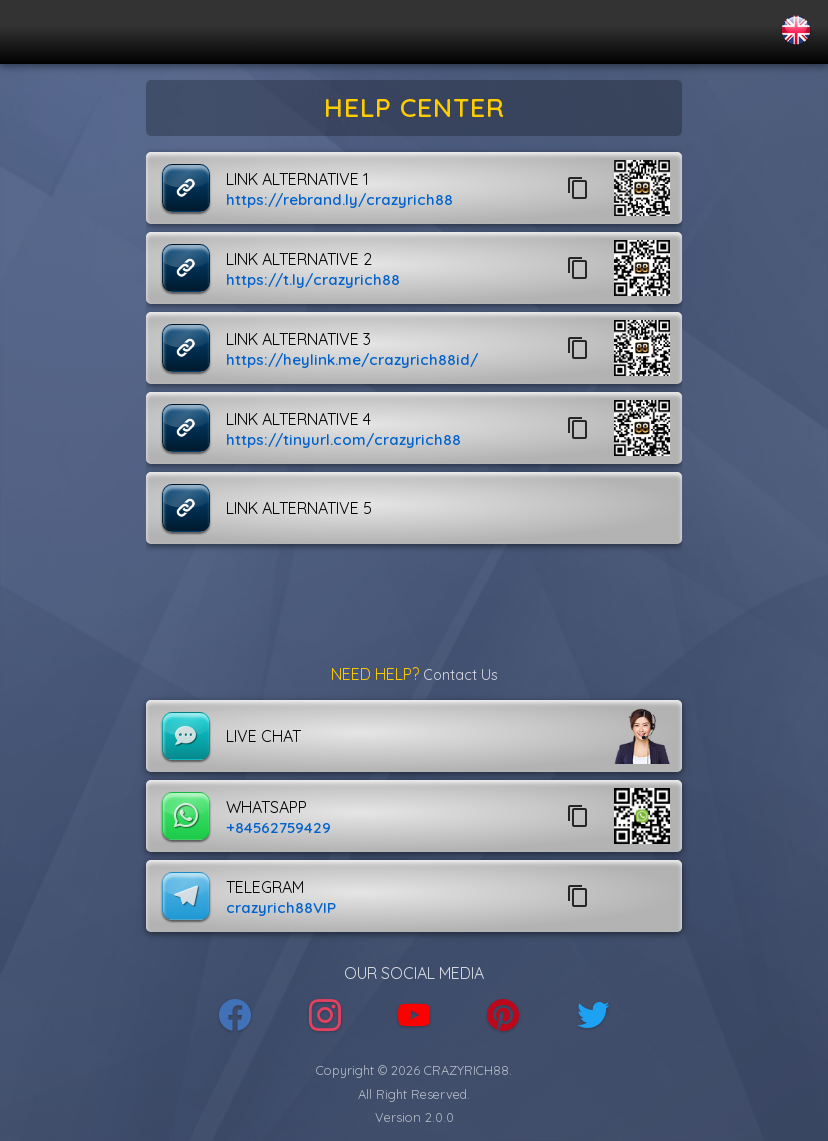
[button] (642, 188)
